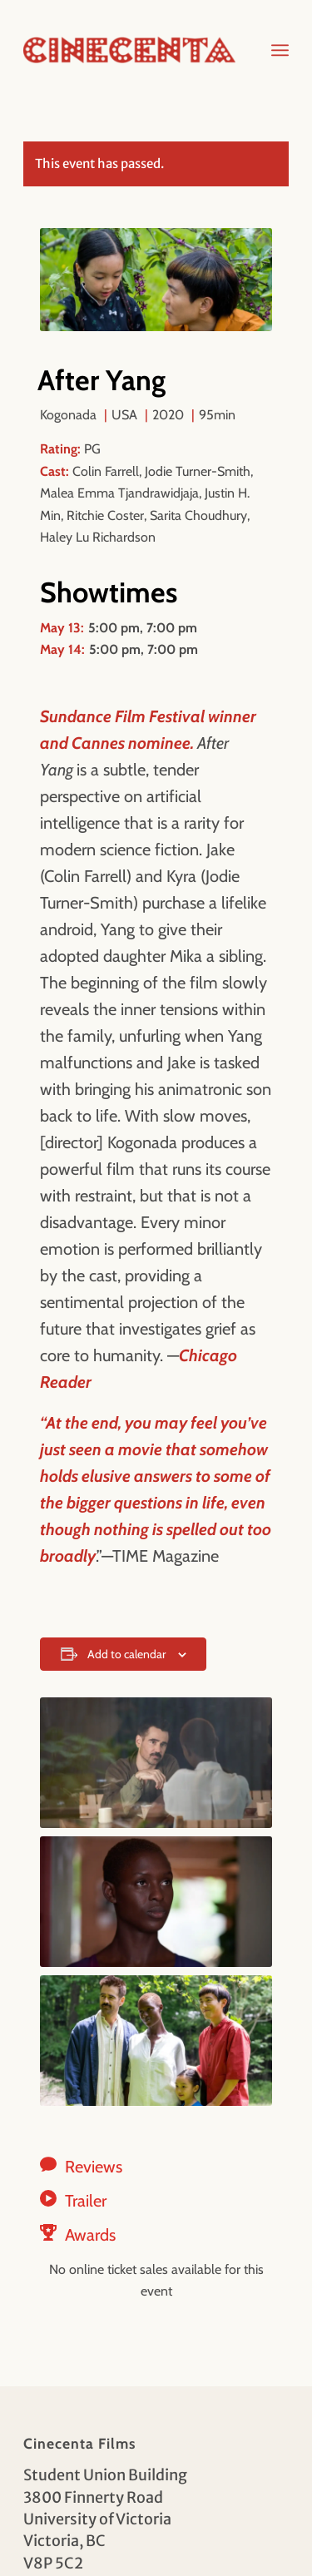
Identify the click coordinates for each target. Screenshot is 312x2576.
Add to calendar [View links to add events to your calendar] (126, 1654)
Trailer (85, 2201)
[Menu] (280, 50)
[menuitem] (280, 50)
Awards (90, 2235)
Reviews (93, 2167)
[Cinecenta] (129, 50)
